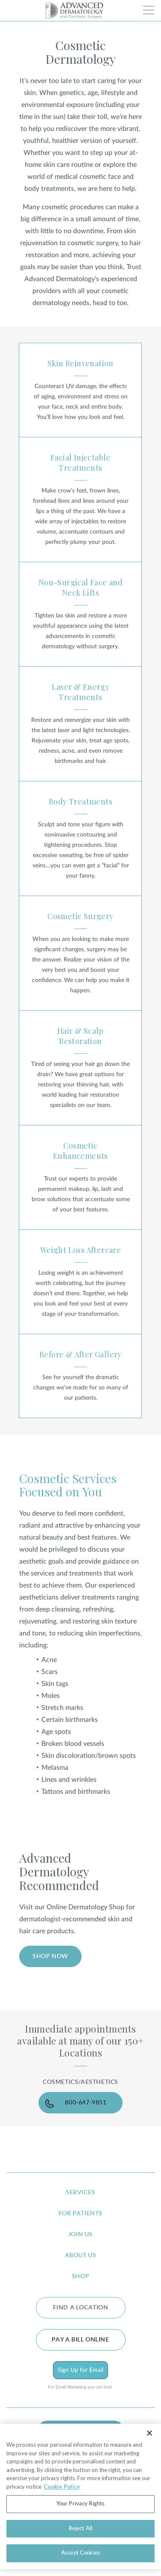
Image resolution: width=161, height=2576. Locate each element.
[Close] (149, 2433)
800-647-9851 (85, 2103)
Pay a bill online (80, 2340)
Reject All (80, 2528)
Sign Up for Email (80, 2370)
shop (80, 2276)
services (80, 2193)
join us (80, 2235)
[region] (80, 2496)
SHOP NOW (50, 1956)
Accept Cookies (80, 2553)
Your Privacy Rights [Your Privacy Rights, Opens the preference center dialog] (80, 2504)
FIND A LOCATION (80, 2308)
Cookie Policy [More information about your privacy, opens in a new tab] (62, 2486)
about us (81, 2255)
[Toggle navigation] (149, 10)
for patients (80, 2214)
